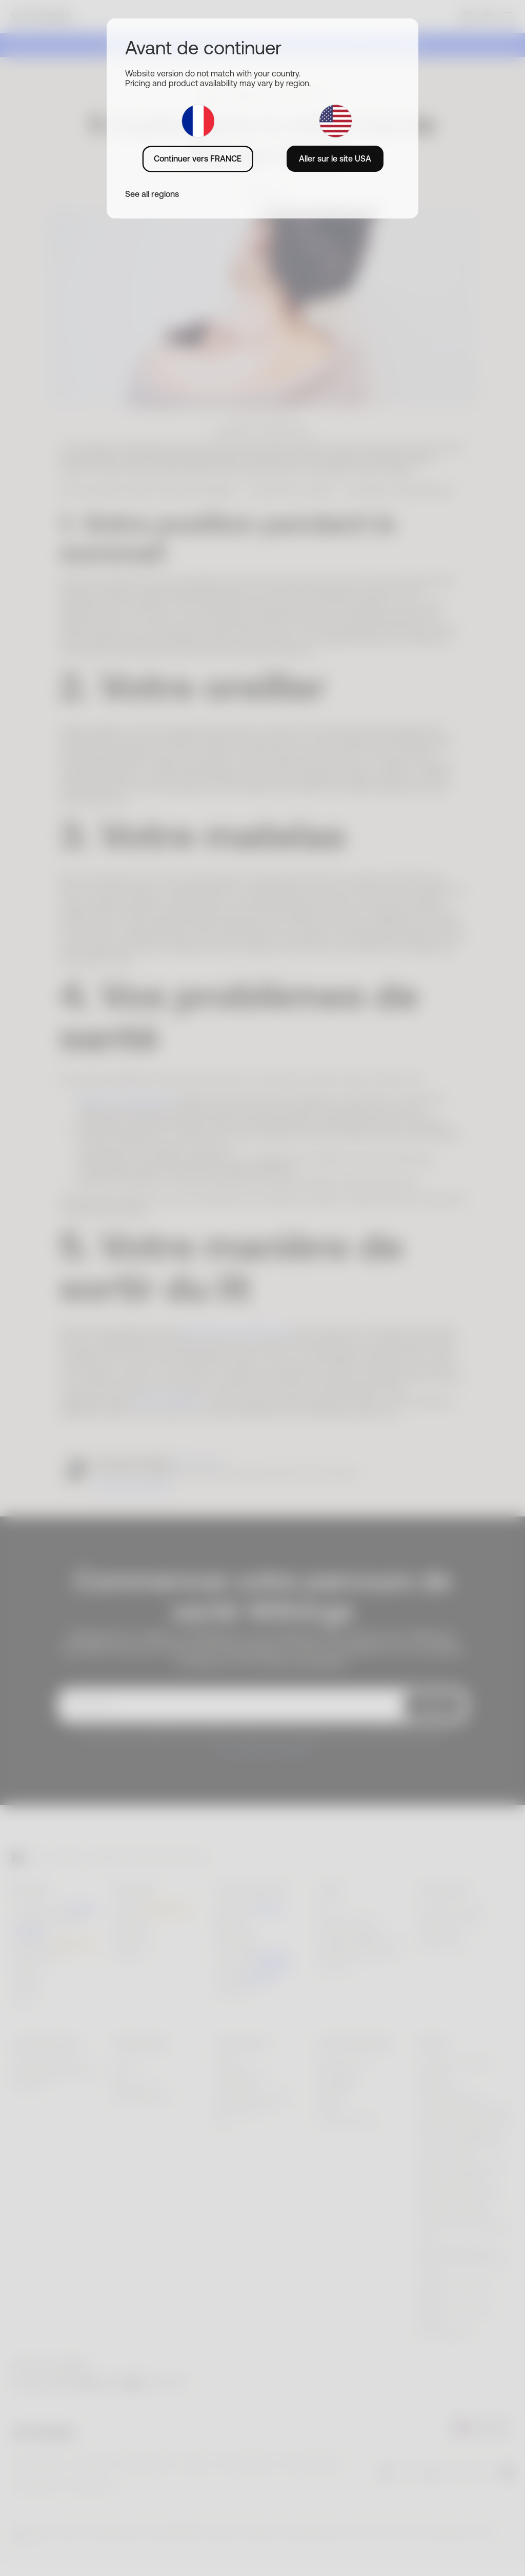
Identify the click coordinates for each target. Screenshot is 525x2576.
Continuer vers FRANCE (197, 158)
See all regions (152, 193)
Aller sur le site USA (335, 158)
